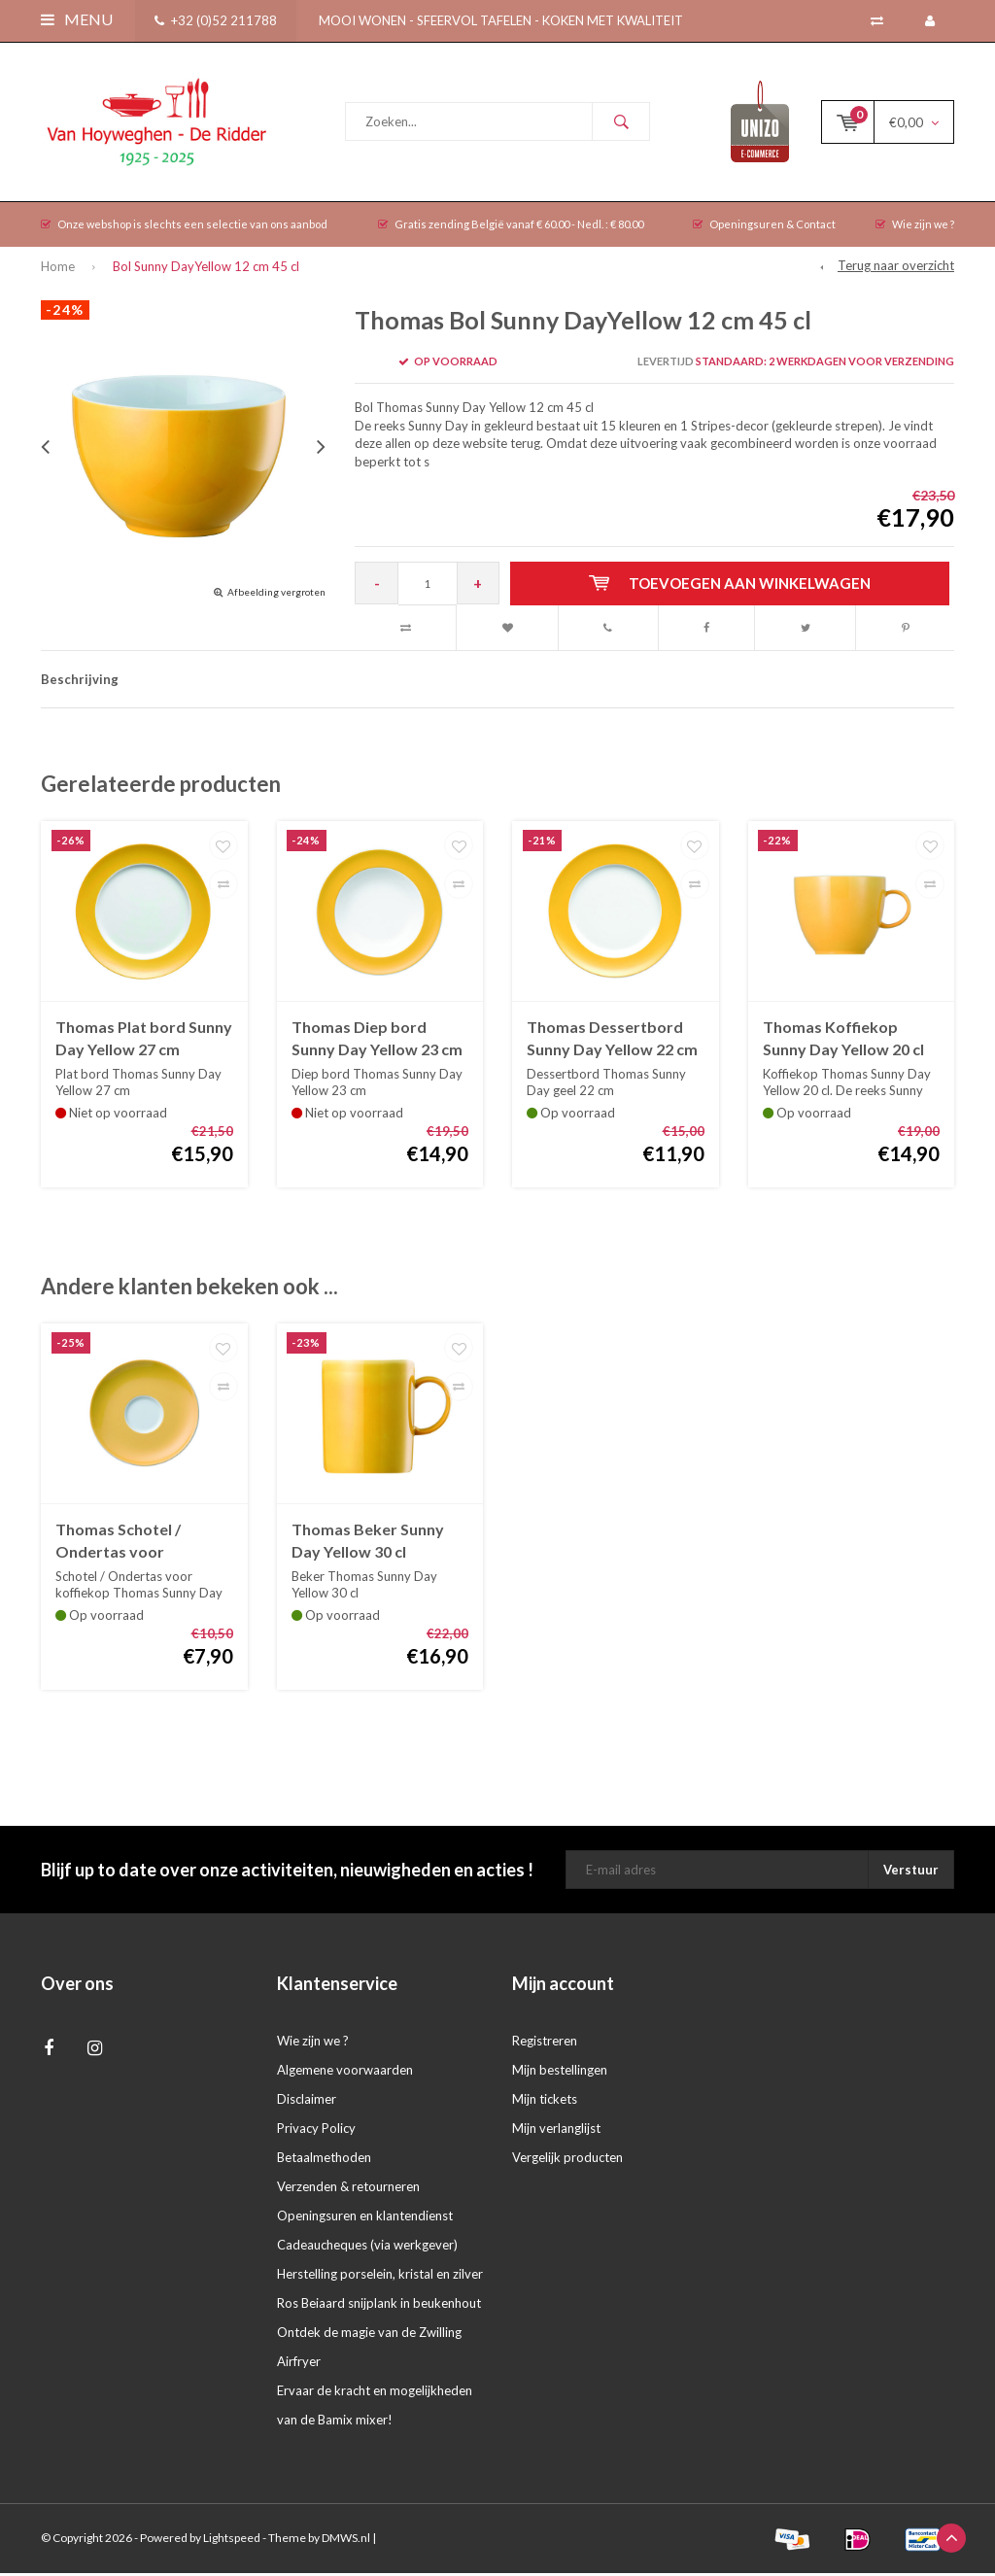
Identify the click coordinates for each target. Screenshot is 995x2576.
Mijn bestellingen (559, 2073)
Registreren (544, 2044)
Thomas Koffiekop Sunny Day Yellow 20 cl (843, 1041)
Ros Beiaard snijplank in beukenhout (379, 2307)
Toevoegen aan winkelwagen (731, 587)
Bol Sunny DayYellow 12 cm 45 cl (206, 270)
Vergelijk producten (567, 2161)
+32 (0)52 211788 (215, 20)
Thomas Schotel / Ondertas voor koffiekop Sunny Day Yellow (130, 1545)
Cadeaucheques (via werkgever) (367, 2248)
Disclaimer (306, 2103)
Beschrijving (80, 683)
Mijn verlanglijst (556, 2132)
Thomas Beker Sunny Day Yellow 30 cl (368, 1544)
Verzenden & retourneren (348, 2190)
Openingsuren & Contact (764, 228)
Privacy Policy (316, 2132)
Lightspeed (231, 2541)
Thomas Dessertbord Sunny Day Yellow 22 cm (612, 1041)
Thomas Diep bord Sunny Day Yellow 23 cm (377, 1041)
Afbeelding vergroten (276, 595)
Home (58, 270)
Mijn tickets (544, 2103)
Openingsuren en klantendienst (365, 2219)
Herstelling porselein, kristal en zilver (380, 2277)
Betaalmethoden (324, 2161)
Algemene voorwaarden (345, 2073)
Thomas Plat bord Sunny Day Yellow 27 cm (143, 1041)
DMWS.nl (346, 2541)
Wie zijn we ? (914, 228)
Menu (77, 19)
